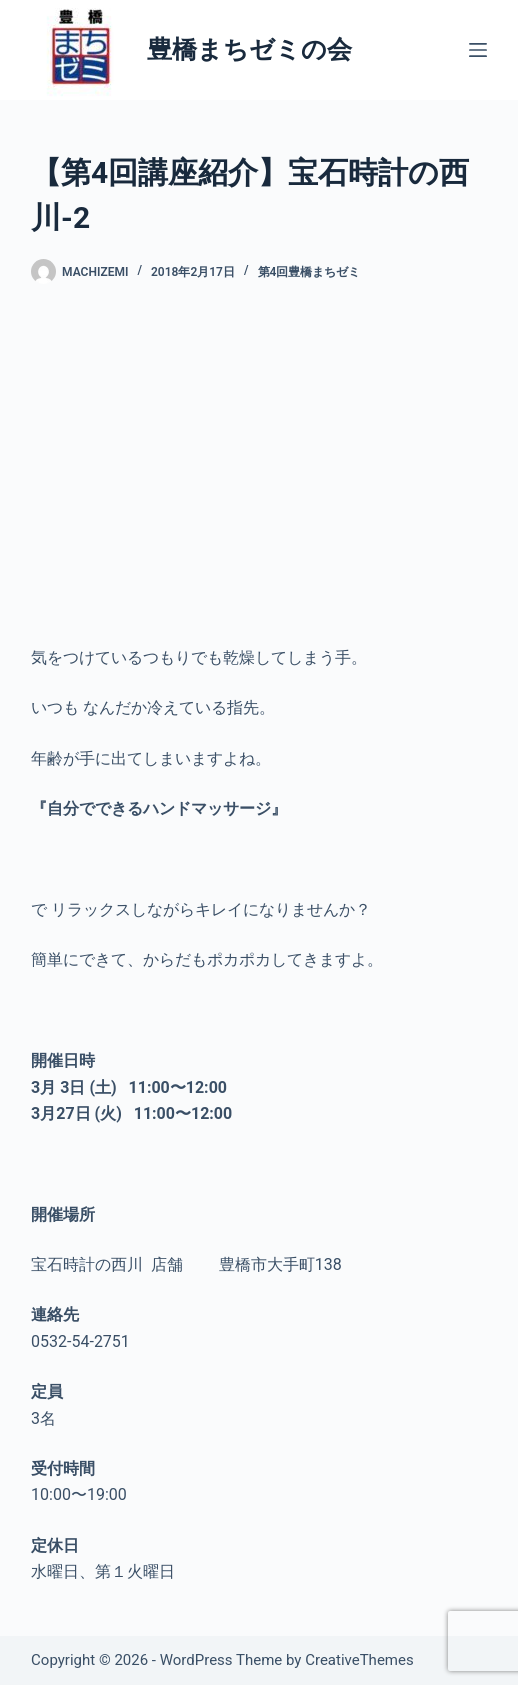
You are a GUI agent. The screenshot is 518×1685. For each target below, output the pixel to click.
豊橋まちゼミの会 (249, 49)
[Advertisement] (259, 465)
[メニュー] (478, 50)
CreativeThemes (359, 1660)
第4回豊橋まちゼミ (309, 272)
